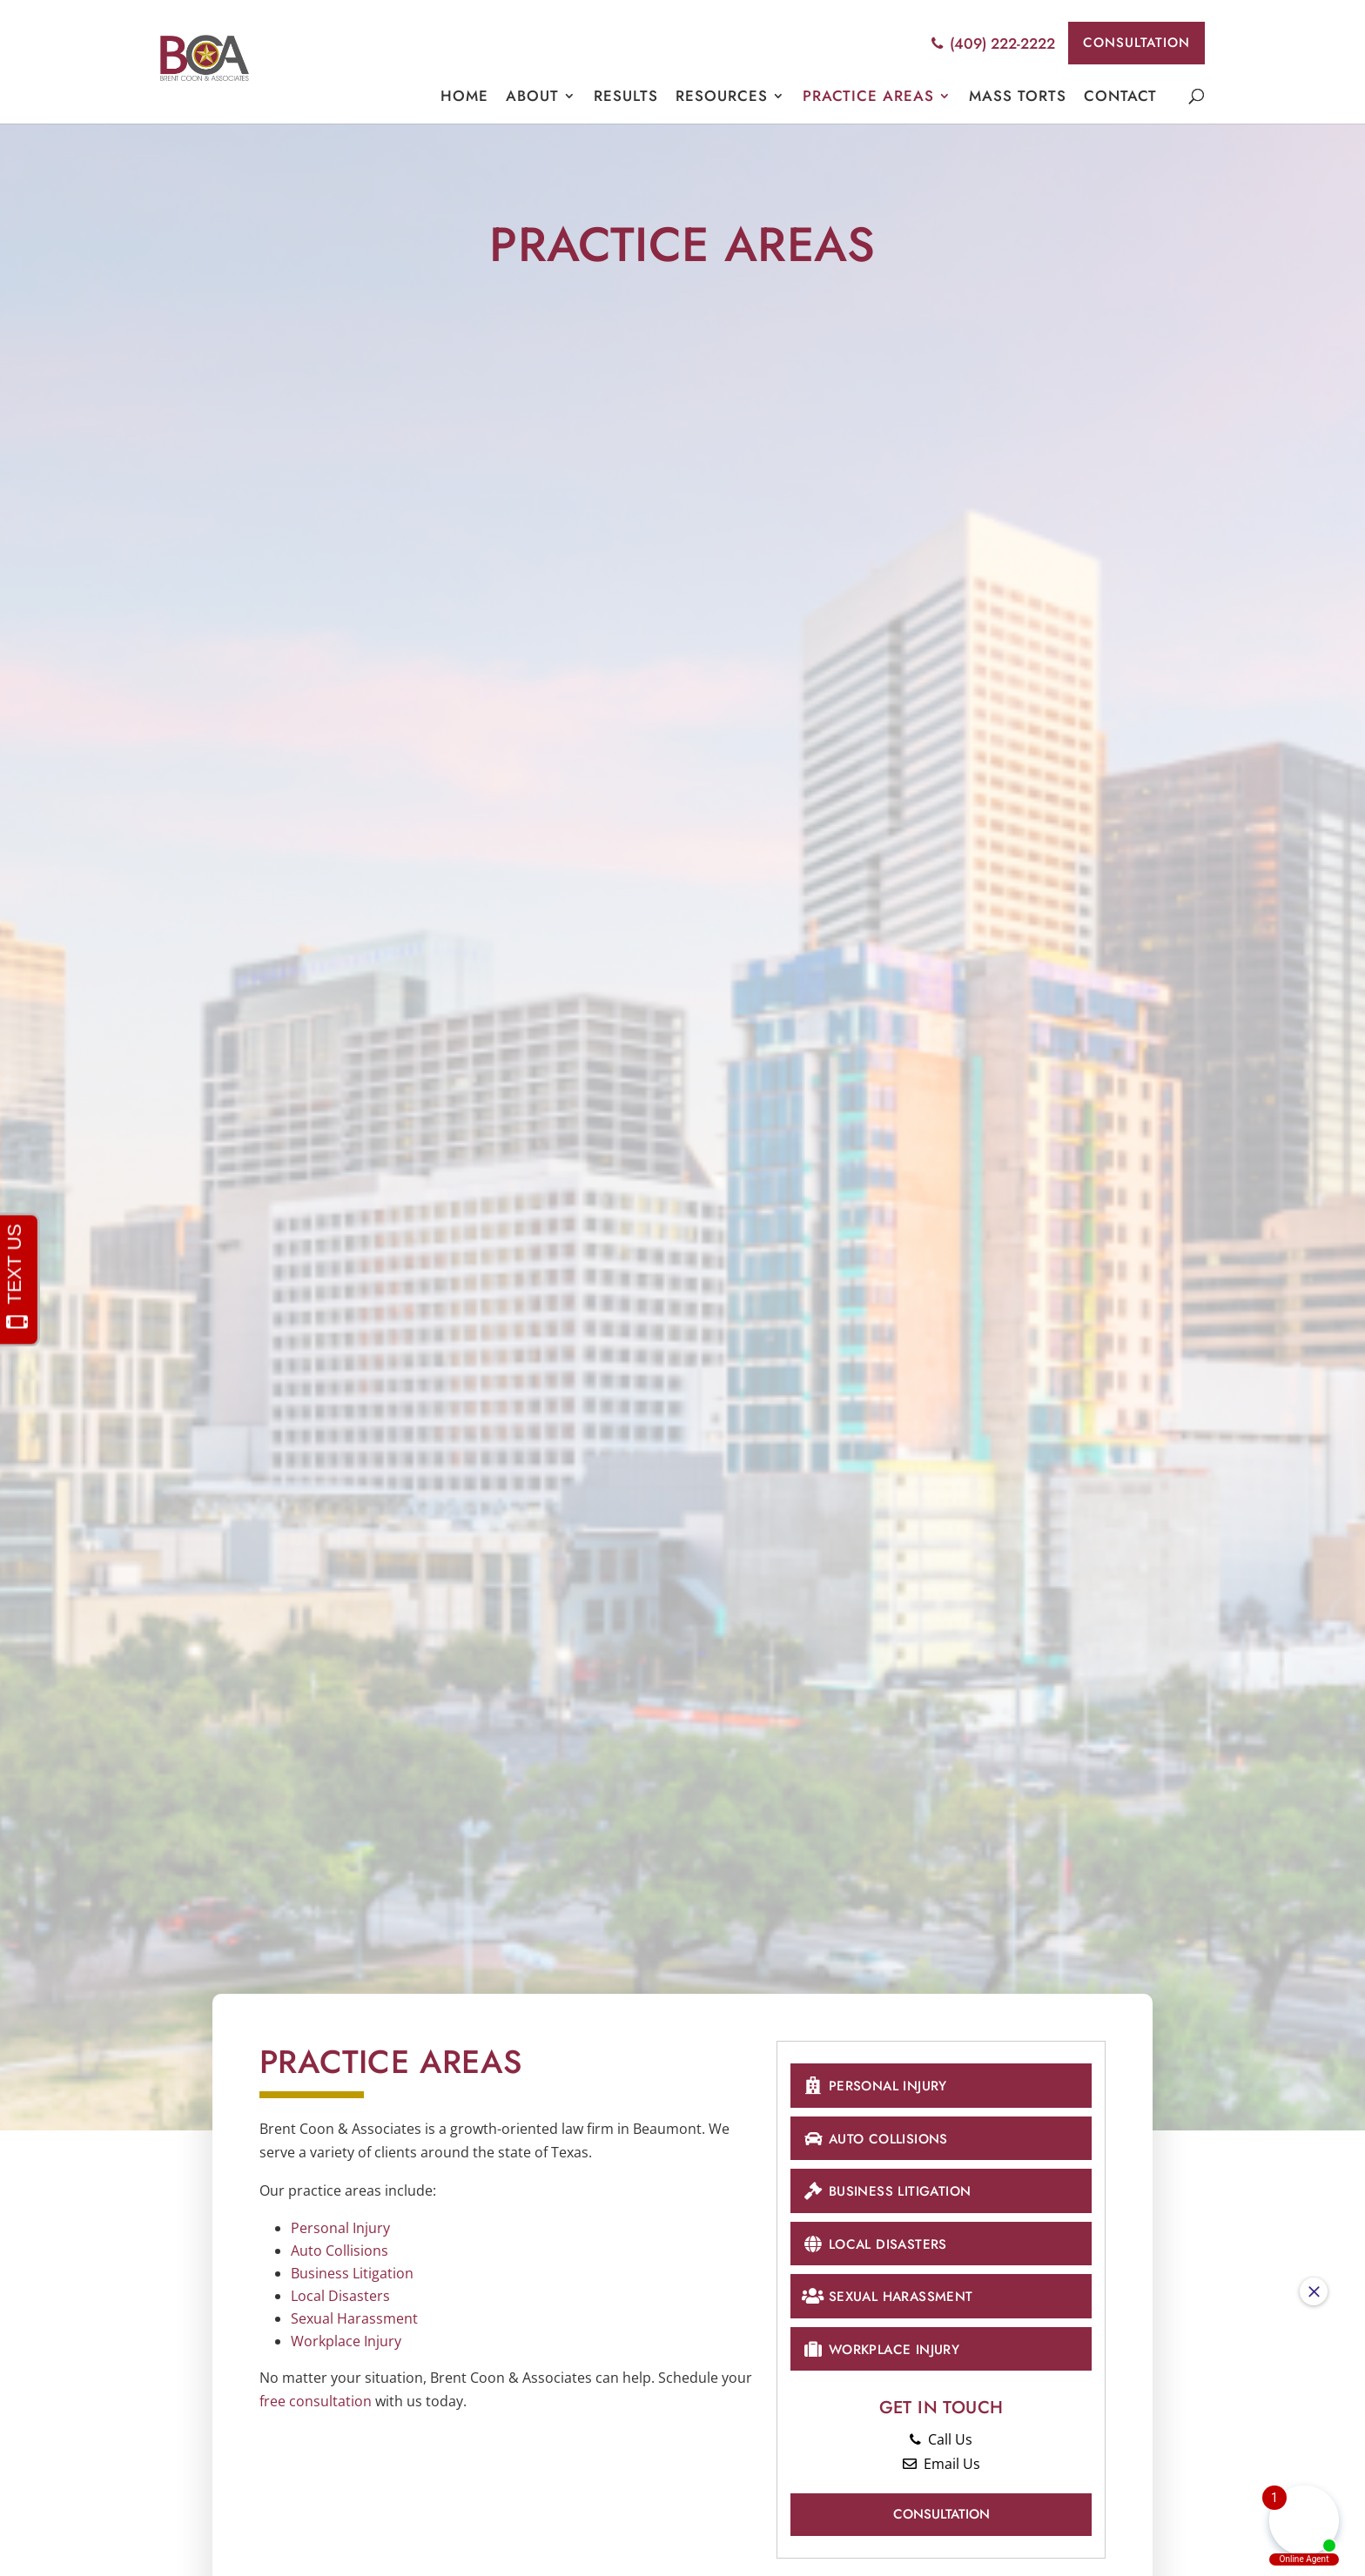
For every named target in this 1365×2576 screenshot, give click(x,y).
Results (626, 98)
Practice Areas (868, 98)
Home (464, 98)
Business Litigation (352, 2273)
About (532, 98)
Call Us (941, 2452)
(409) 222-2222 (980, 44)
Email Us (941, 2475)
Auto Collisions (339, 2250)
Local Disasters (340, 2295)
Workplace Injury (346, 2341)
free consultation (315, 2401)
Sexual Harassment (354, 2318)
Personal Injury (340, 2227)
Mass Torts (1017, 98)
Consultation (1130, 43)
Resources (722, 98)
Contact (1120, 98)
